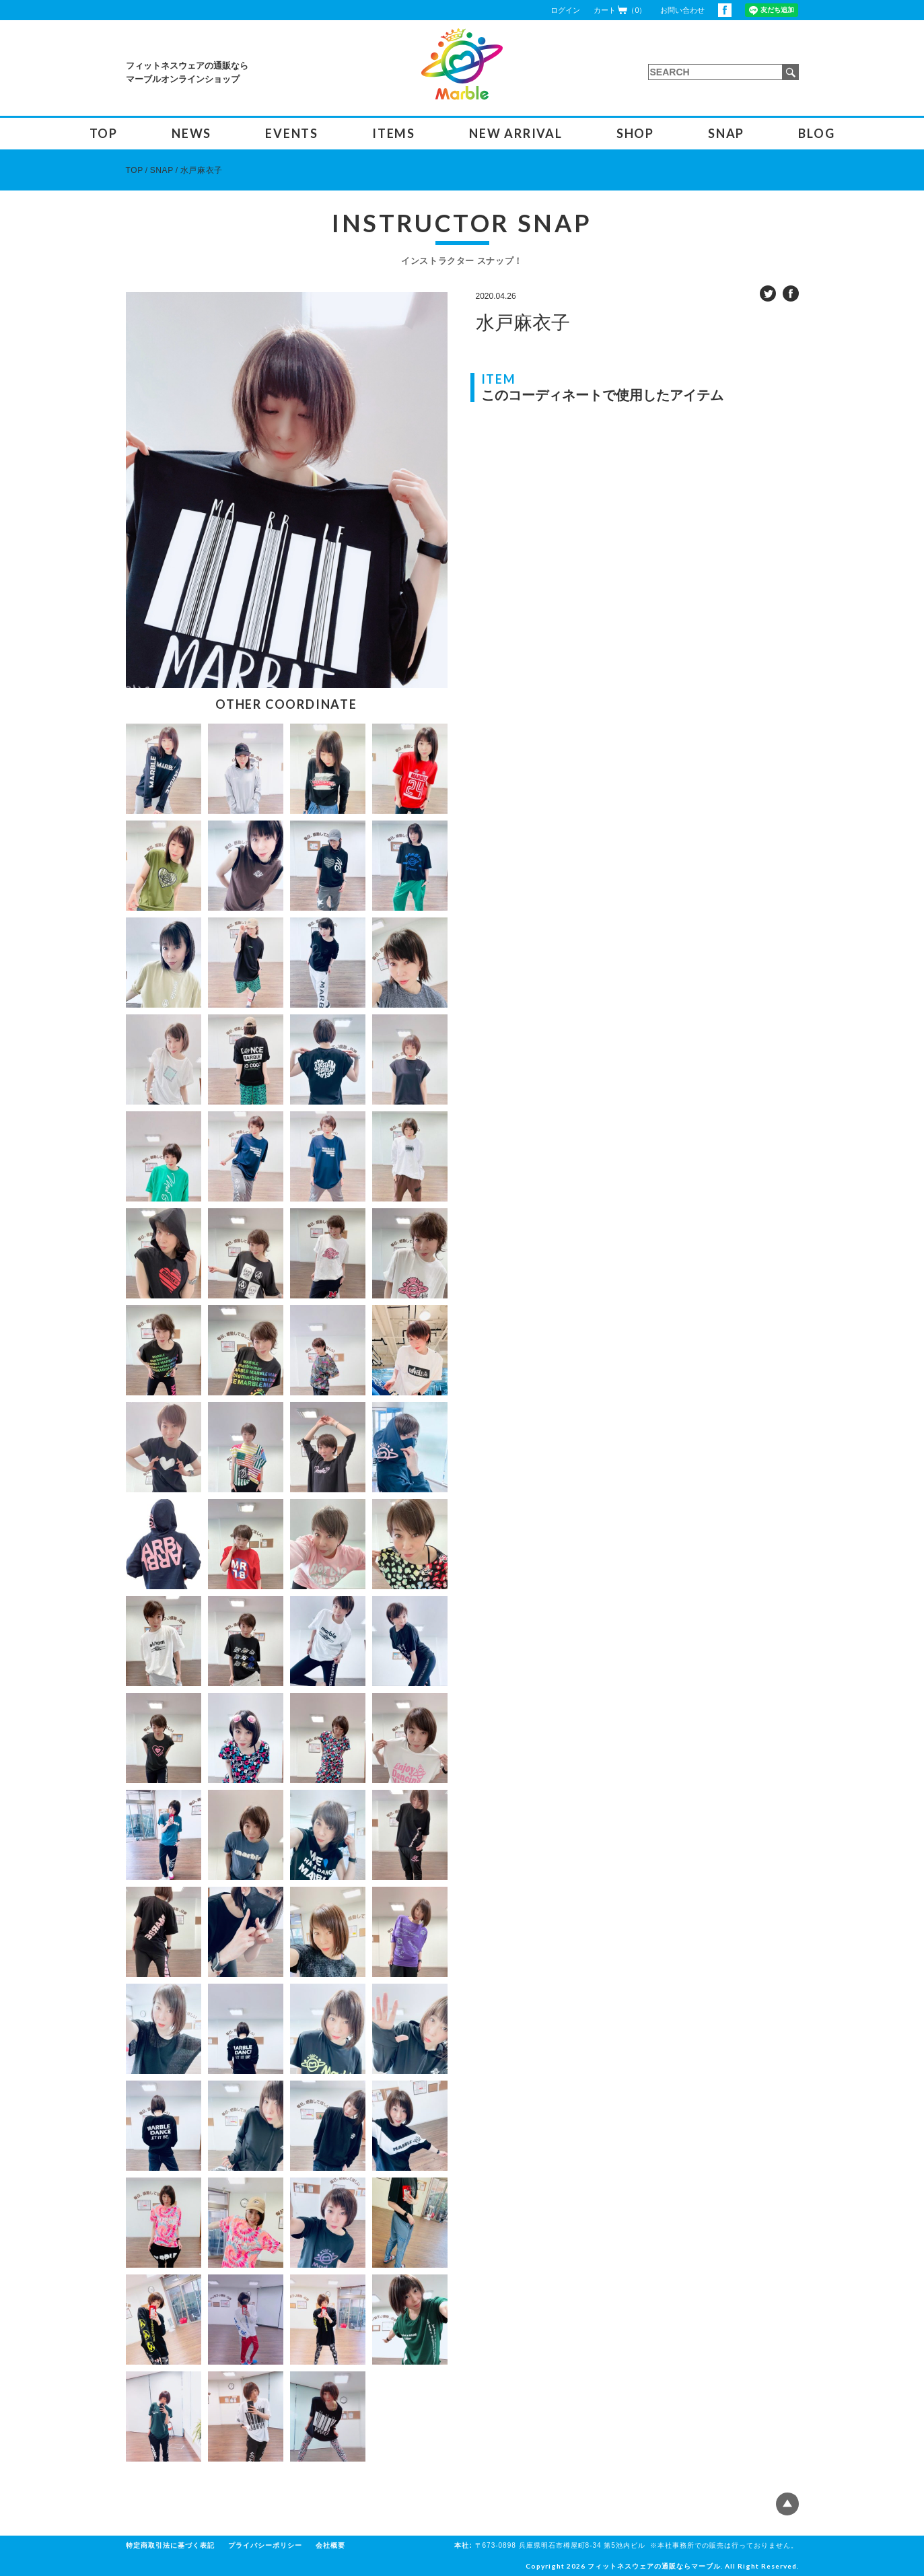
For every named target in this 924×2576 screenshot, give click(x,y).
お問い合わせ (682, 10)
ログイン (565, 10)
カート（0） (620, 9)
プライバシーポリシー (265, 2545)
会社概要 (330, 2545)
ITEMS (393, 133)
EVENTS (291, 133)
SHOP (635, 133)
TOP (104, 133)
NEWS (191, 133)
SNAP (726, 133)
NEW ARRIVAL (516, 133)
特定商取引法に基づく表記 (170, 2545)
